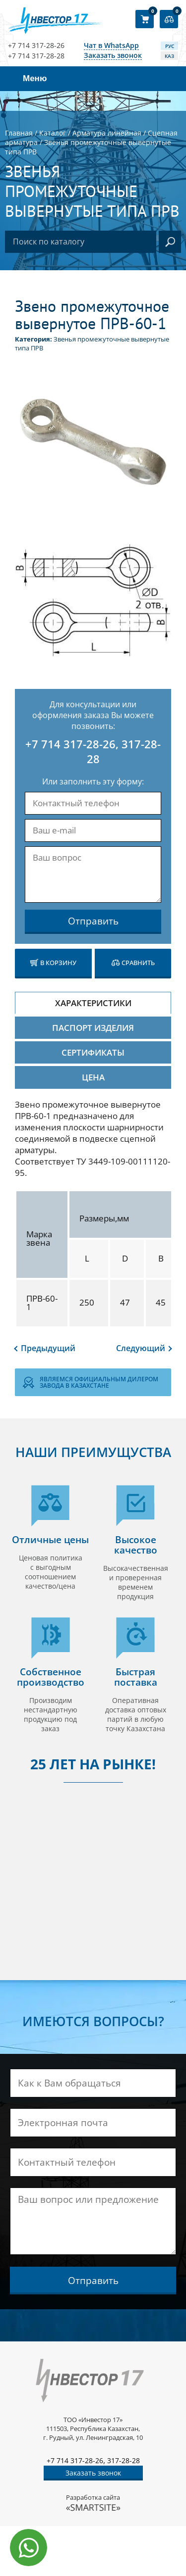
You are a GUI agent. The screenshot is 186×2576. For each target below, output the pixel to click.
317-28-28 (123, 2460)
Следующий (140, 1348)
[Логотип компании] (57, 20)
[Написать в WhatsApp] (28, 2547)
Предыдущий (48, 1348)
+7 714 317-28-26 (36, 45)
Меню (35, 78)
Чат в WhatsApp (111, 46)
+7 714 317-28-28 (36, 55)
